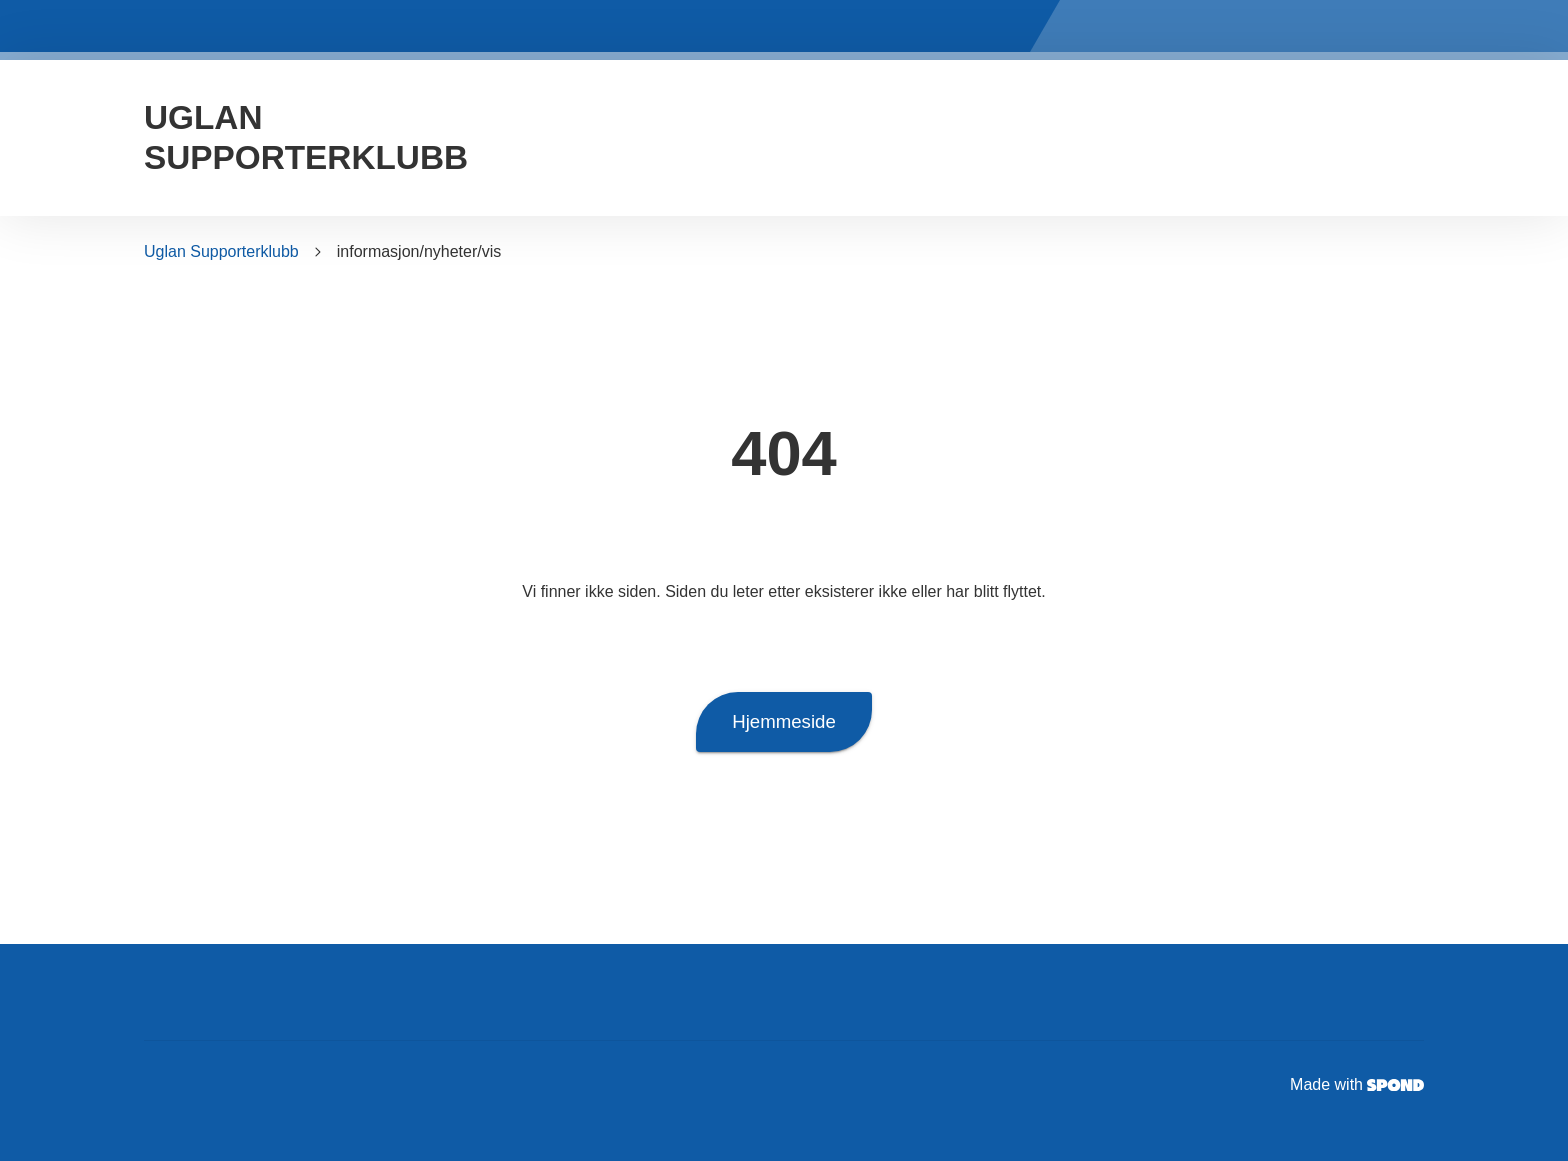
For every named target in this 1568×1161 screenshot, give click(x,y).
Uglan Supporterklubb (221, 251)
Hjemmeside (784, 722)
